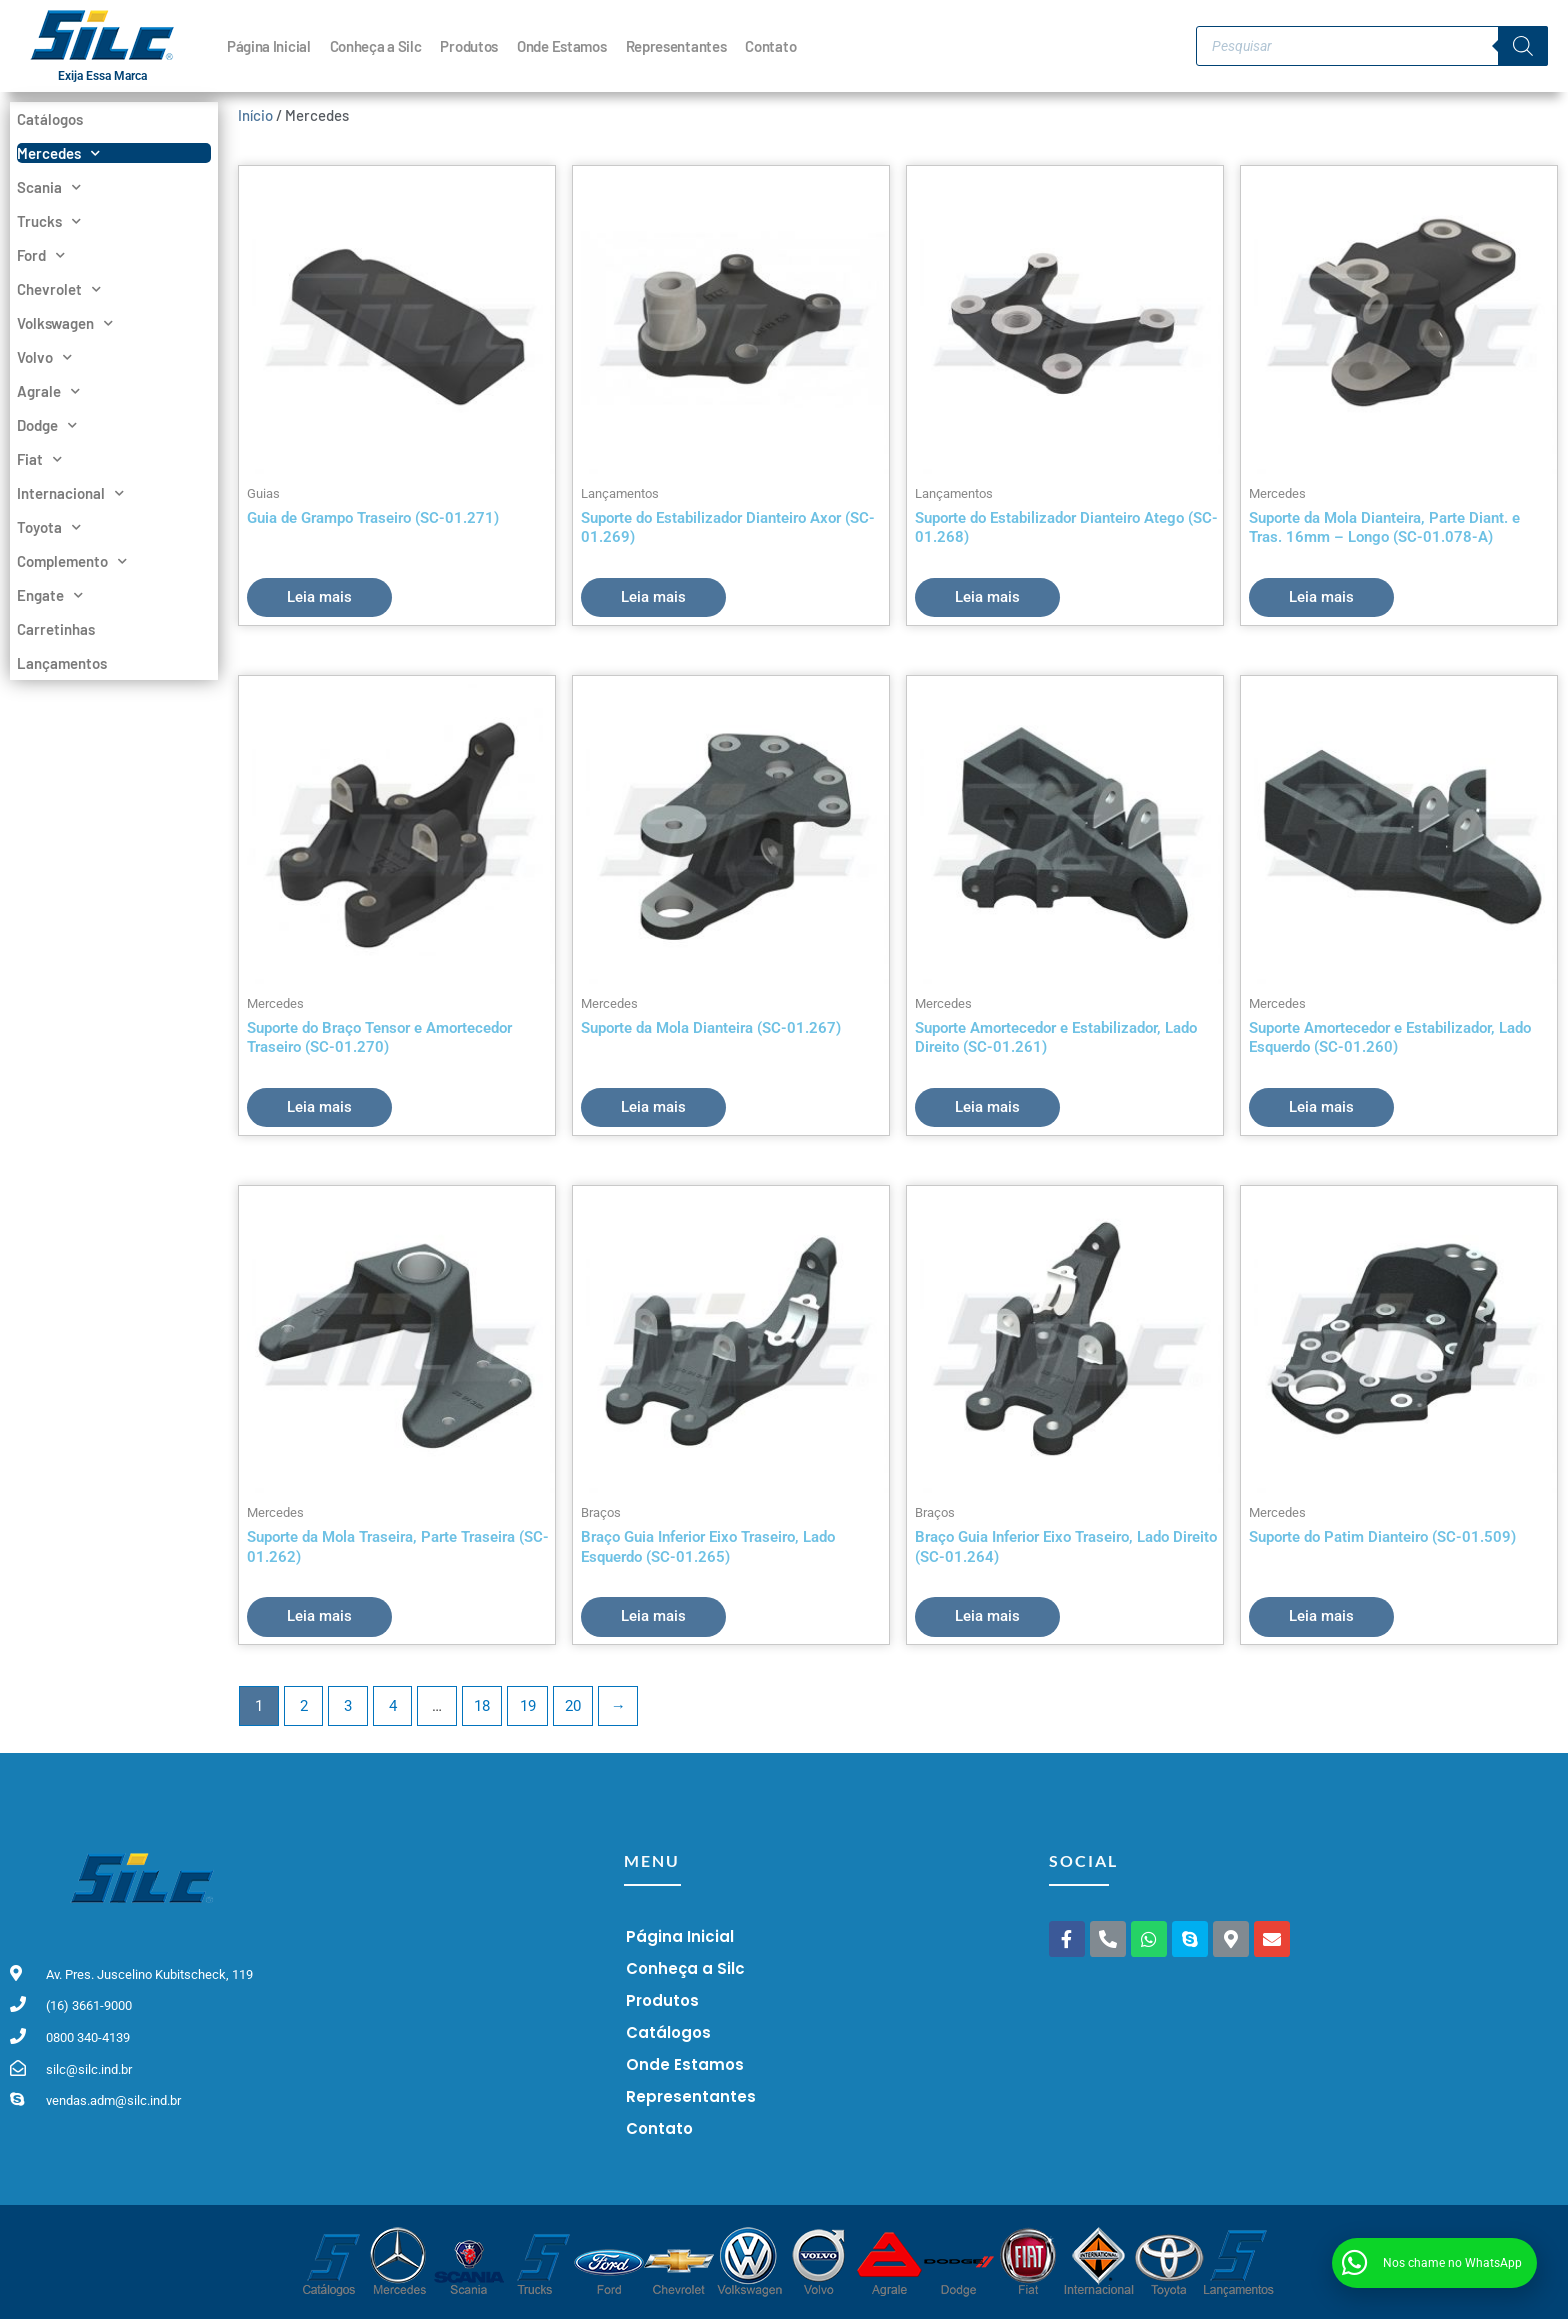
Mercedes (58, 153)
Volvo (44, 357)
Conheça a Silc (376, 46)
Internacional (70, 493)
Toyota (49, 527)
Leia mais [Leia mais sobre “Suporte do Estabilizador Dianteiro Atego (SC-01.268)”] (987, 597)
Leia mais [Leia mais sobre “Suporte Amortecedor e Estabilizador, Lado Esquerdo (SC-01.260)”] (1321, 1107)
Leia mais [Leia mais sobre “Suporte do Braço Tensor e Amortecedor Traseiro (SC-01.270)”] (319, 1107)
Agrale (48, 391)
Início (255, 115)
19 (528, 1706)
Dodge (47, 425)
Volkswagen (65, 323)
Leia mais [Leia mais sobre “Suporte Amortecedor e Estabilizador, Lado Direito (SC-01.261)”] (987, 1107)
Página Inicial (269, 46)
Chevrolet (59, 289)
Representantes (676, 46)
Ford (41, 255)
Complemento (72, 561)
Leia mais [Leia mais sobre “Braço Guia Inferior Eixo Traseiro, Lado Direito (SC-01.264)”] (987, 1616)
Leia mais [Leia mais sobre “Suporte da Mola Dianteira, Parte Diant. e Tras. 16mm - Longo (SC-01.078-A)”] (1321, 597)
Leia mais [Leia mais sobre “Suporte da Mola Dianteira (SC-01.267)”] (653, 1107)
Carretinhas (56, 629)
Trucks (49, 221)
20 (573, 1706)
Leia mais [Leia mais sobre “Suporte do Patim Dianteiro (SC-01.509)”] (1321, 1616)
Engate (50, 595)
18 (482, 1706)
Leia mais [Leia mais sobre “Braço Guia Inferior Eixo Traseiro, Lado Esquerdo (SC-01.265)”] (653, 1616)
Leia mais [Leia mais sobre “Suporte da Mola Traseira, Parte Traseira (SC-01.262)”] (319, 1616)
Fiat (39, 459)
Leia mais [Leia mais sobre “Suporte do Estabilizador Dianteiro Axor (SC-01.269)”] (653, 597)
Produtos (469, 46)
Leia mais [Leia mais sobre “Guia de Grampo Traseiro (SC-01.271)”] (319, 597)
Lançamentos (62, 663)
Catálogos (50, 119)
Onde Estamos (561, 46)
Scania (49, 187)
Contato (770, 46)
